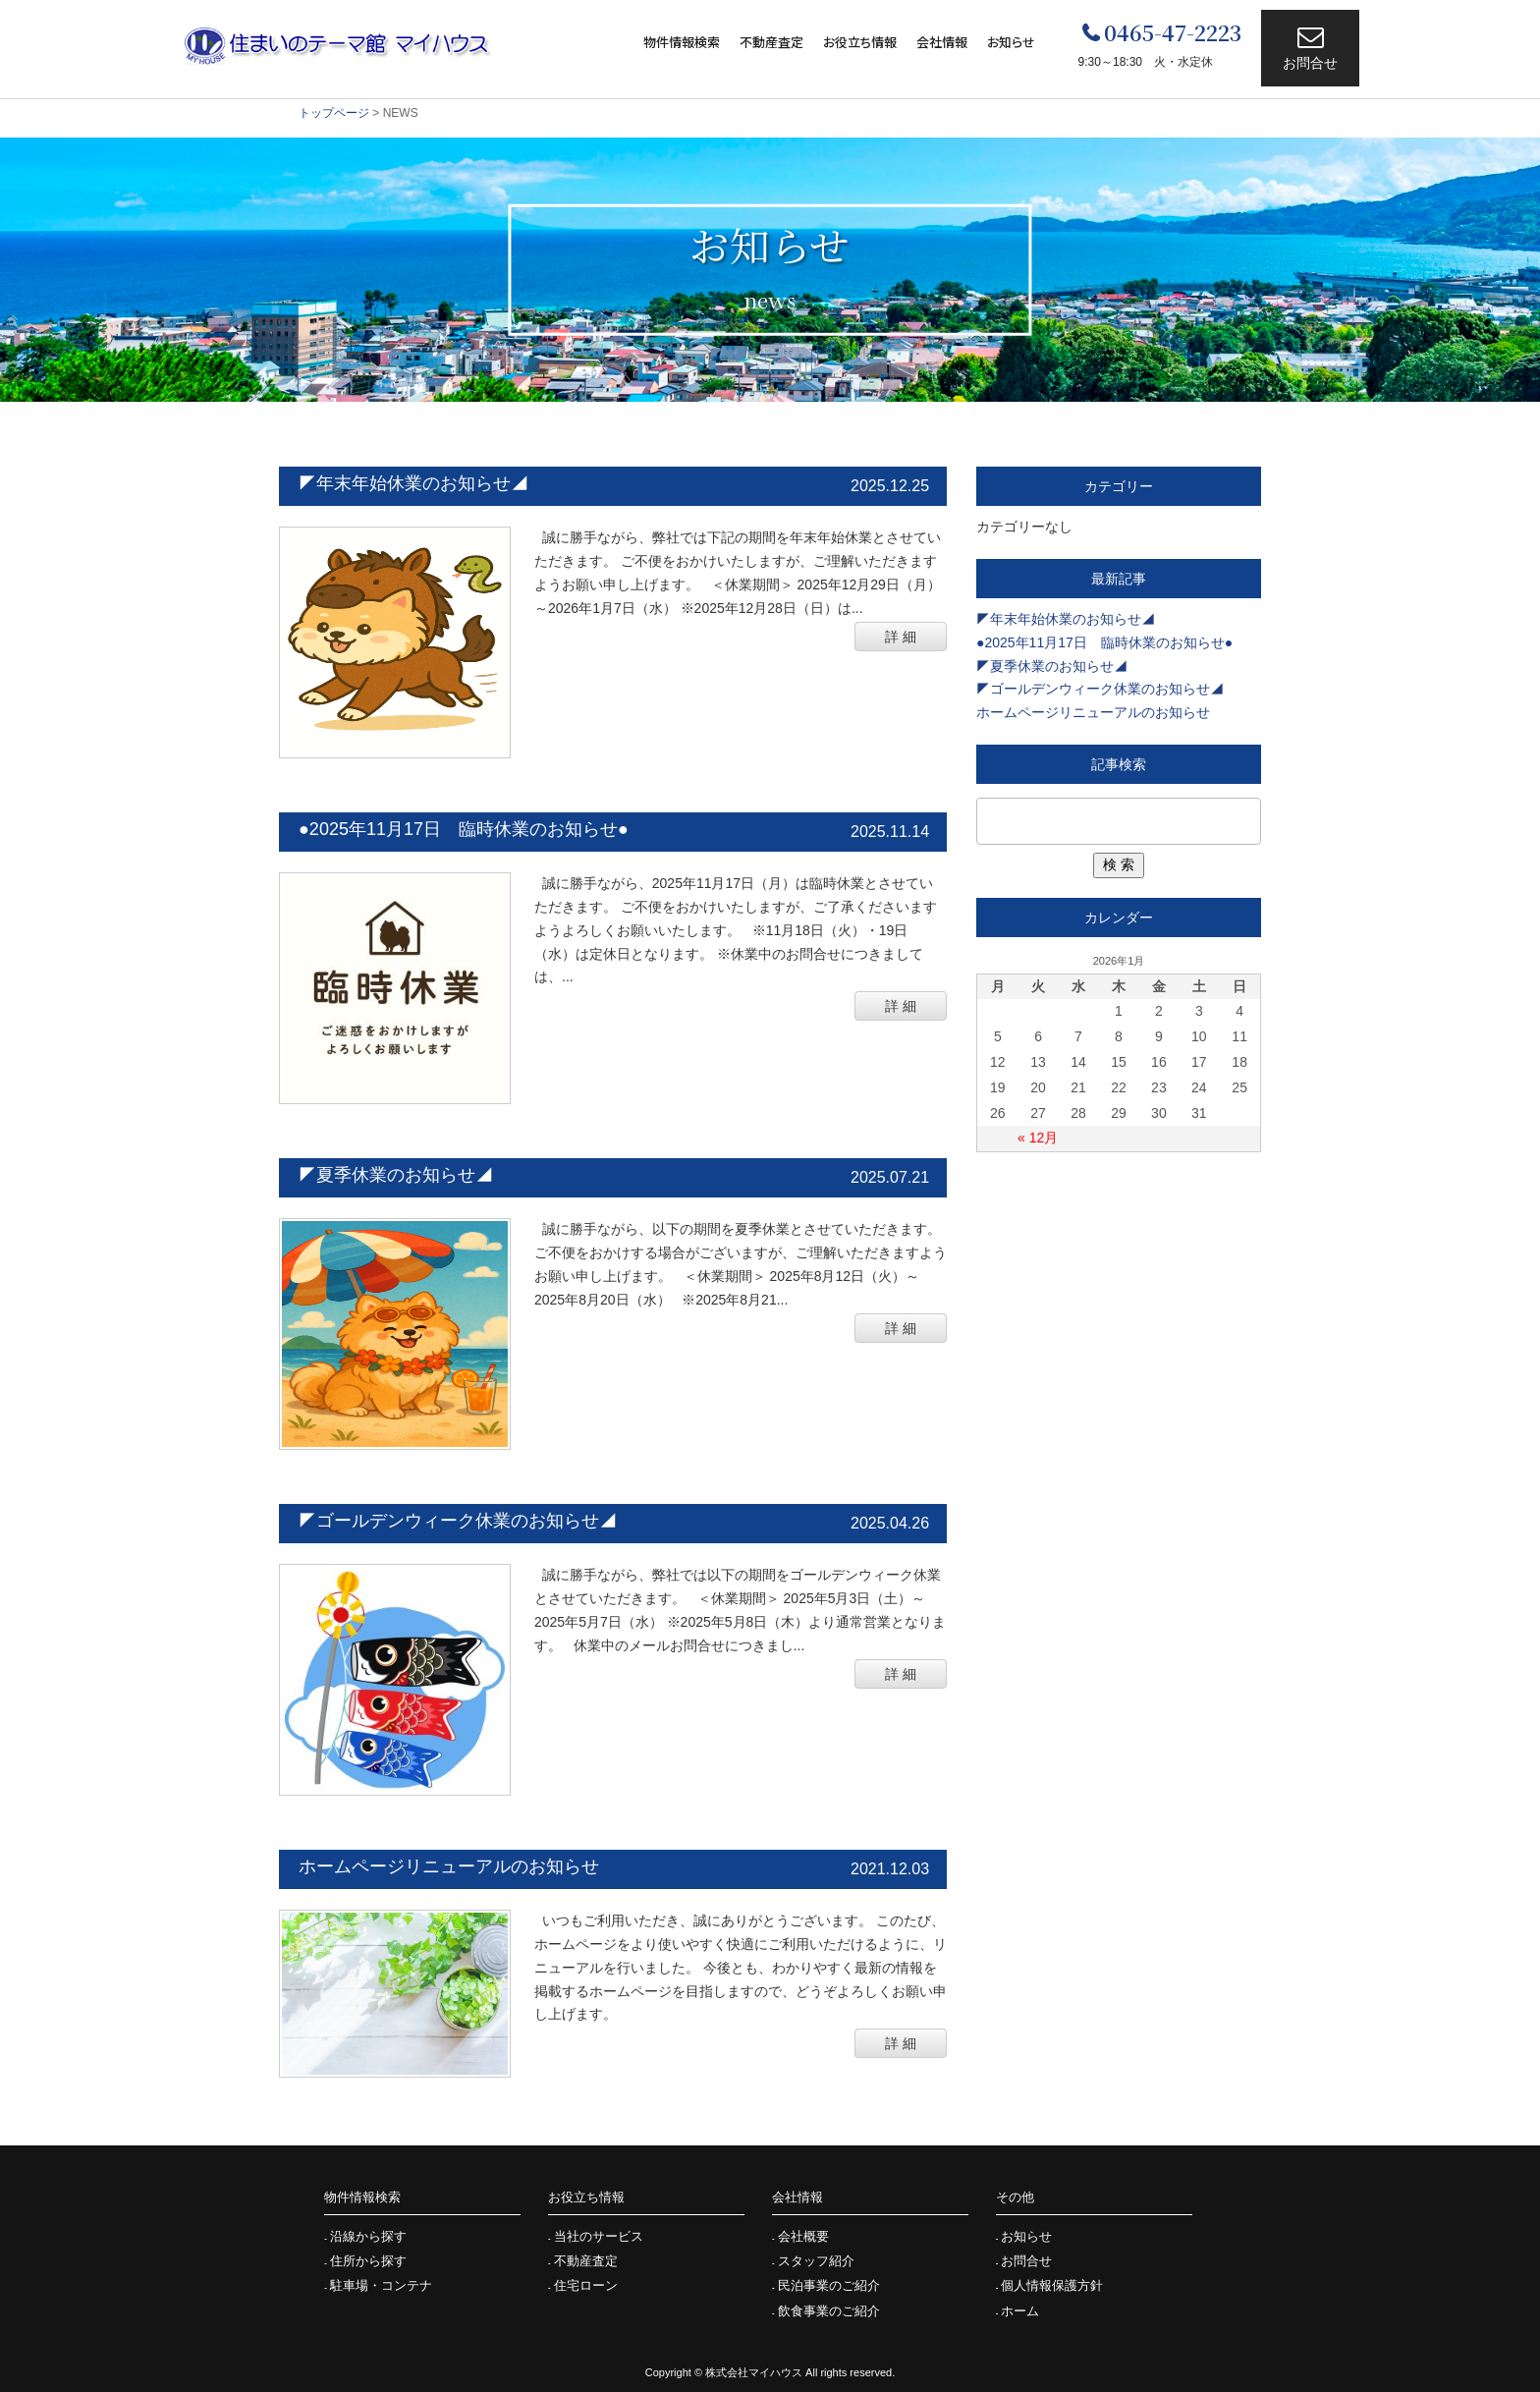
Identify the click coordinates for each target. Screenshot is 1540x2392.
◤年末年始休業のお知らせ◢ (413, 483)
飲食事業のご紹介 (829, 2311)
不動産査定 (771, 41)
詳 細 (900, 636)
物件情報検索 (681, 41)
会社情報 (941, 41)
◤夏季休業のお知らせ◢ (396, 1175)
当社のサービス (598, 2236)
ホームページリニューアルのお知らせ (449, 1866)
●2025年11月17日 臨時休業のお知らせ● (464, 829)
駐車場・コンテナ (381, 2285)
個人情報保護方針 (1052, 2285)
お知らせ (1011, 41)
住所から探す (368, 2260)
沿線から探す (368, 2236)
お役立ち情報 (860, 41)
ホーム (1020, 2311)
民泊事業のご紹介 (829, 2285)
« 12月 (1038, 1137)
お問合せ (1310, 63)
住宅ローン (586, 2285)
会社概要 (803, 2236)
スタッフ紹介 (816, 2260)
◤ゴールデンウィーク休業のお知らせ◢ (458, 1520)
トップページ (334, 113)
